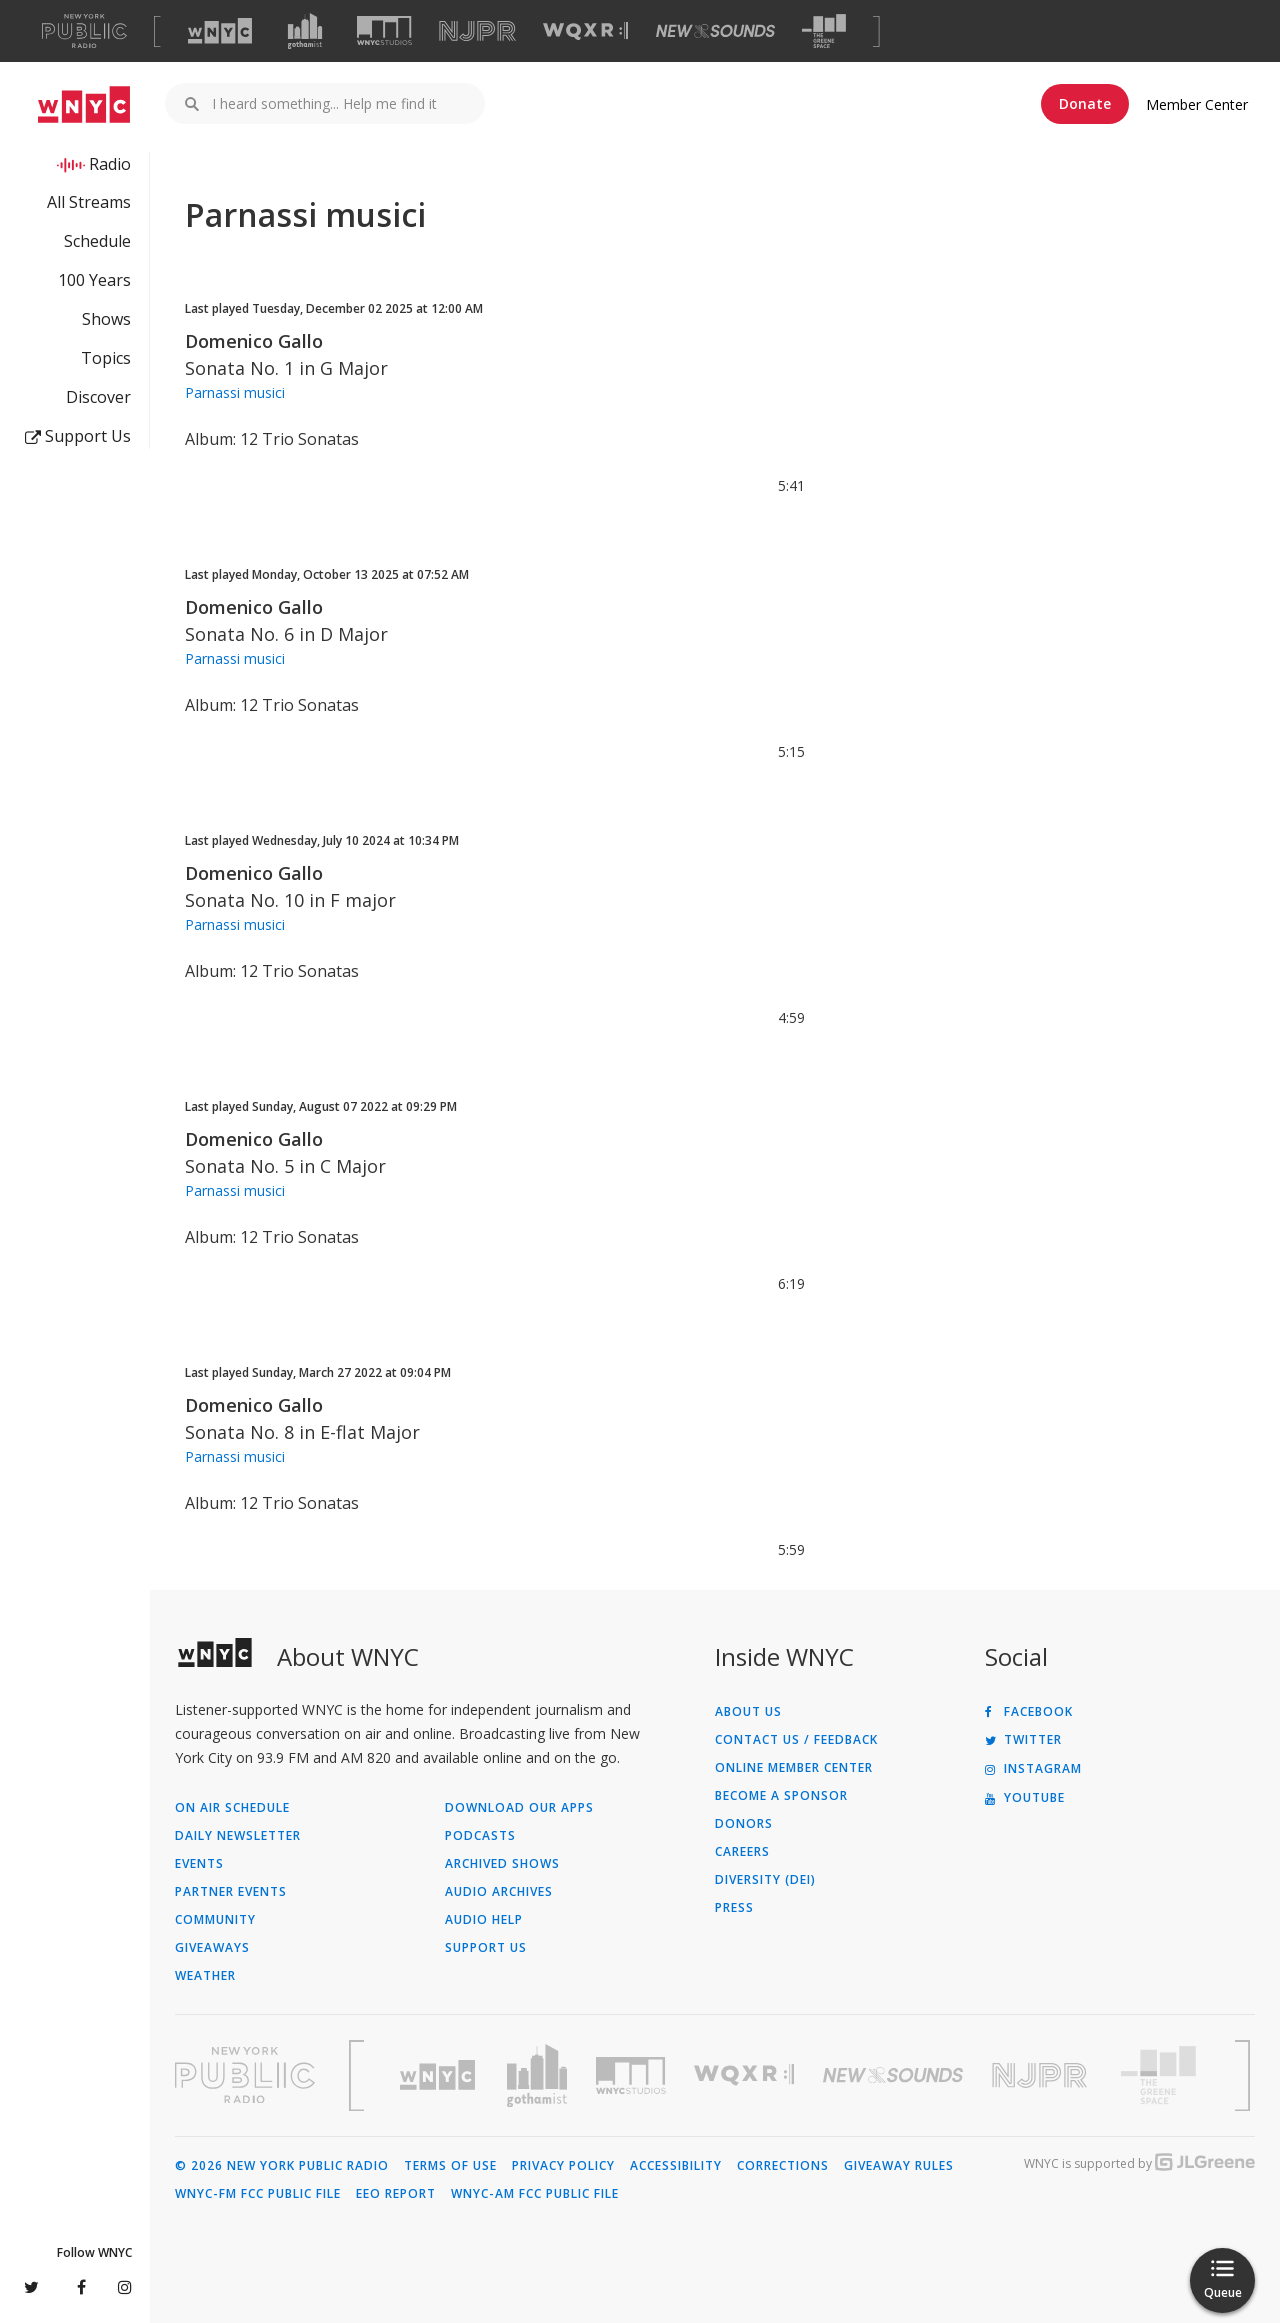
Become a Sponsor (781, 1796)
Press (734, 1908)
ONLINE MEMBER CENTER (794, 1768)
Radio (110, 164)
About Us (748, 1712)
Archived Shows (502, 1864)
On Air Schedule (232, 1808)
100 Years (94, 280)
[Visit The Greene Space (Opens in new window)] (824, 31)
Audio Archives (499, 1892)
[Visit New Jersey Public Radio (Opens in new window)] (1042, 2075)
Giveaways (212, 1948)
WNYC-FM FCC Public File (258, 2194)
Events (199, 1864)
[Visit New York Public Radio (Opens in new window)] (245, 2075)
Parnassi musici (235, 392)
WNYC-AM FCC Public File (535, 2194)
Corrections (783, 2166)
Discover (98, 397)
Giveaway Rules (899, 2166)
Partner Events (231, 1892)
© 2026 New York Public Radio (282, 2166)
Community (215, 1920)
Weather (205, 1976)
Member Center (1197, 104)
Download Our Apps (519, 1808)
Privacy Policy (563, 2166)
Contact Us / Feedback (796, 1740)
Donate (1085, 103)
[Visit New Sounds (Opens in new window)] (715, 31)
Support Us (78, 436)
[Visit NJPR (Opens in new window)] (477, 31)
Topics (106, 358)
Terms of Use (450, 2166)
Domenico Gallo (254, 341)
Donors (744, 1824)
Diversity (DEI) (765, 1880)
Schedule (97, 241)
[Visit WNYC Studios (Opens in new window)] (384, 30)
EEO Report (396, 2194)
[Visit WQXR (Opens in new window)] (585, 31)
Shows (106, 319)
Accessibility (676, 2166)
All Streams (89, 202)
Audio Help (484, 1920)
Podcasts (480, 1836)
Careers (742, 1852)
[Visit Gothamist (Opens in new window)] (305, 31)
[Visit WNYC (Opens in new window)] (220, 31)
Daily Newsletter (238, 1836)
